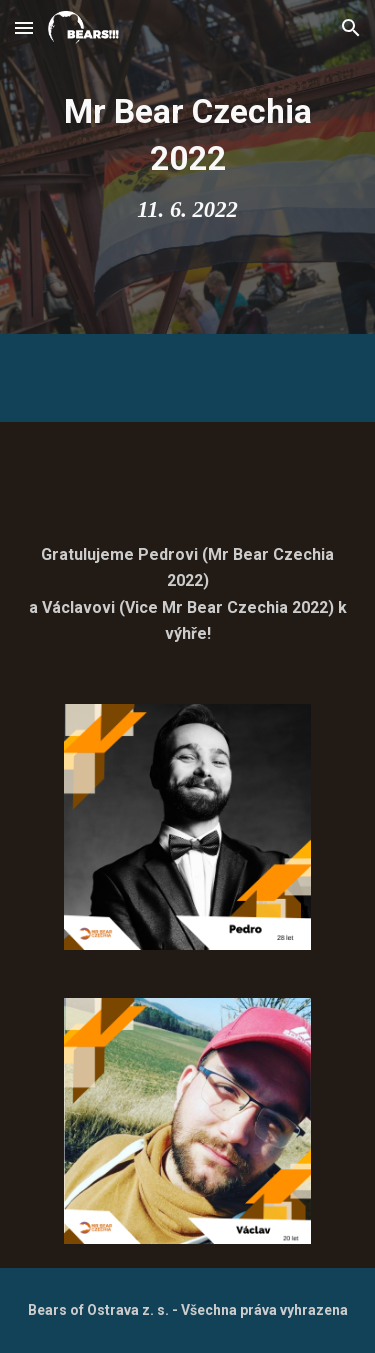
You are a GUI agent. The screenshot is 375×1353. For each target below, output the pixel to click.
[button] (24, 27)
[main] (188, 167)
